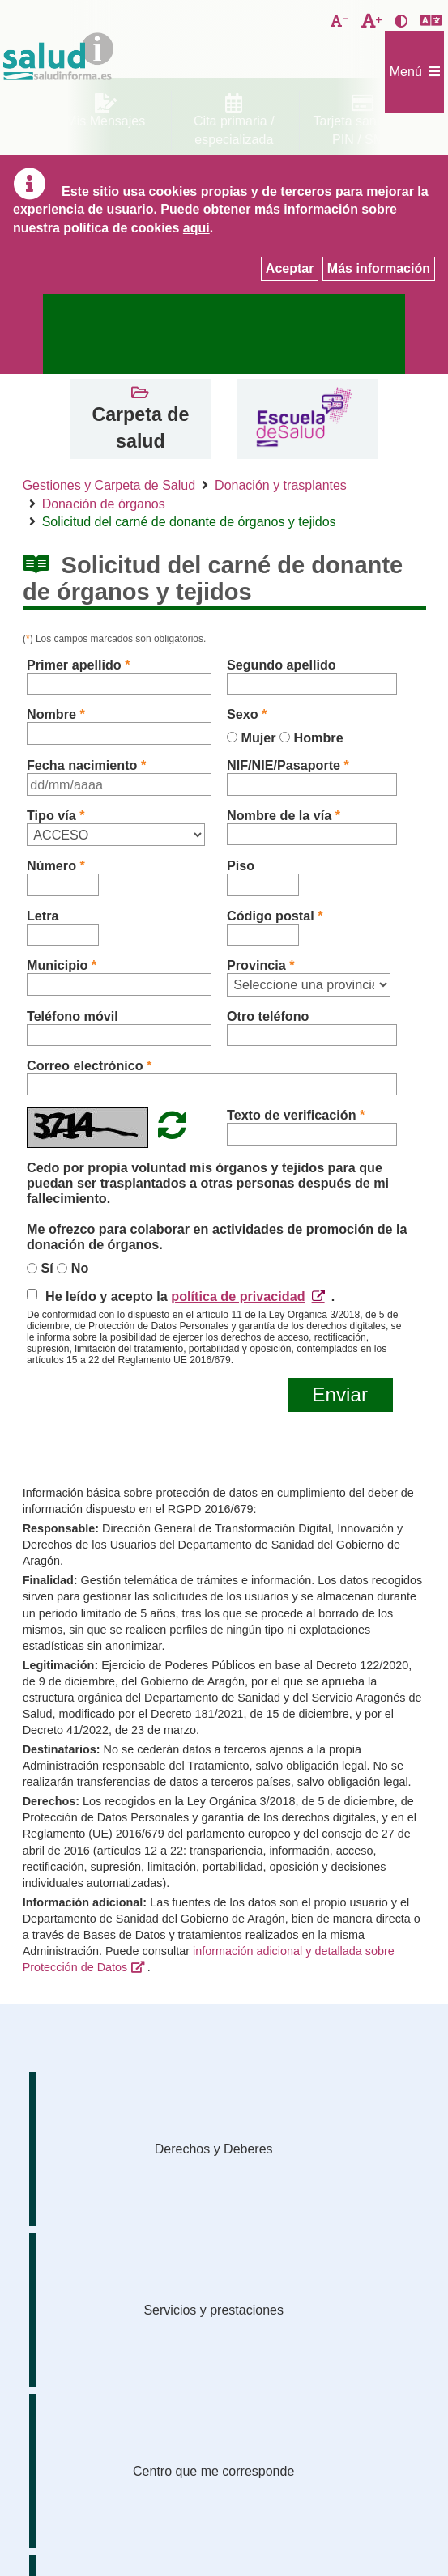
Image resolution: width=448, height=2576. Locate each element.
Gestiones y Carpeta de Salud (109, 485)
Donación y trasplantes (281, 485)
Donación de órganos (103, 504)
